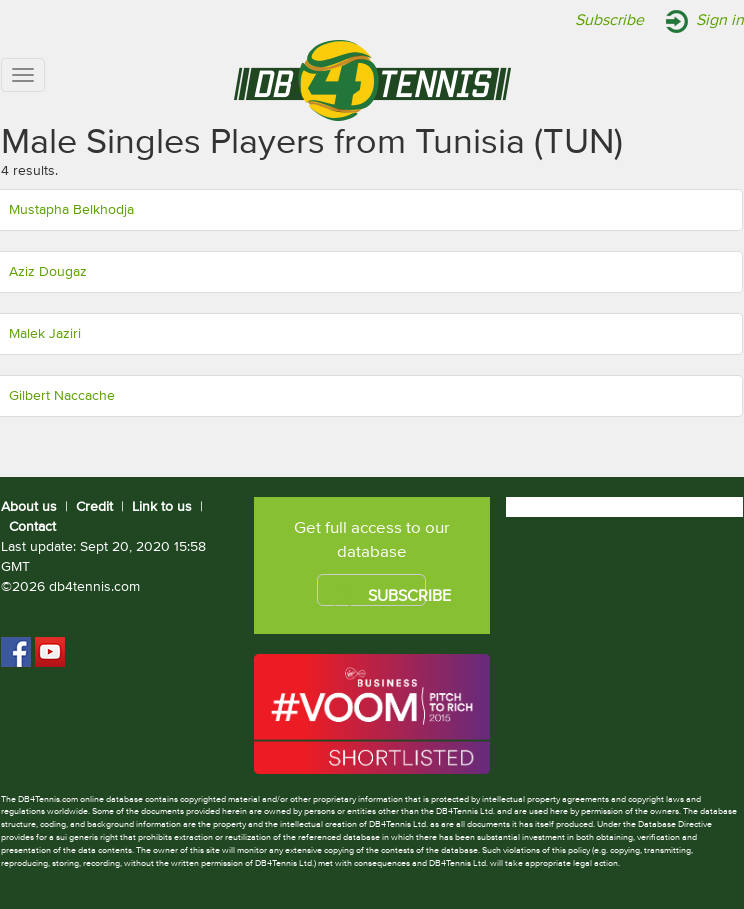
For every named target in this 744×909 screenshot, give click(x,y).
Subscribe (609, 21)
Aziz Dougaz (48, 272)
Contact (32, 527)
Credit (94, 507)
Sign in (720, 21)
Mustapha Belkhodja (71, 210)
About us (29, 507)
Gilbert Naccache (62, 396)
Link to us (162, 507)
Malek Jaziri (45, 334)
